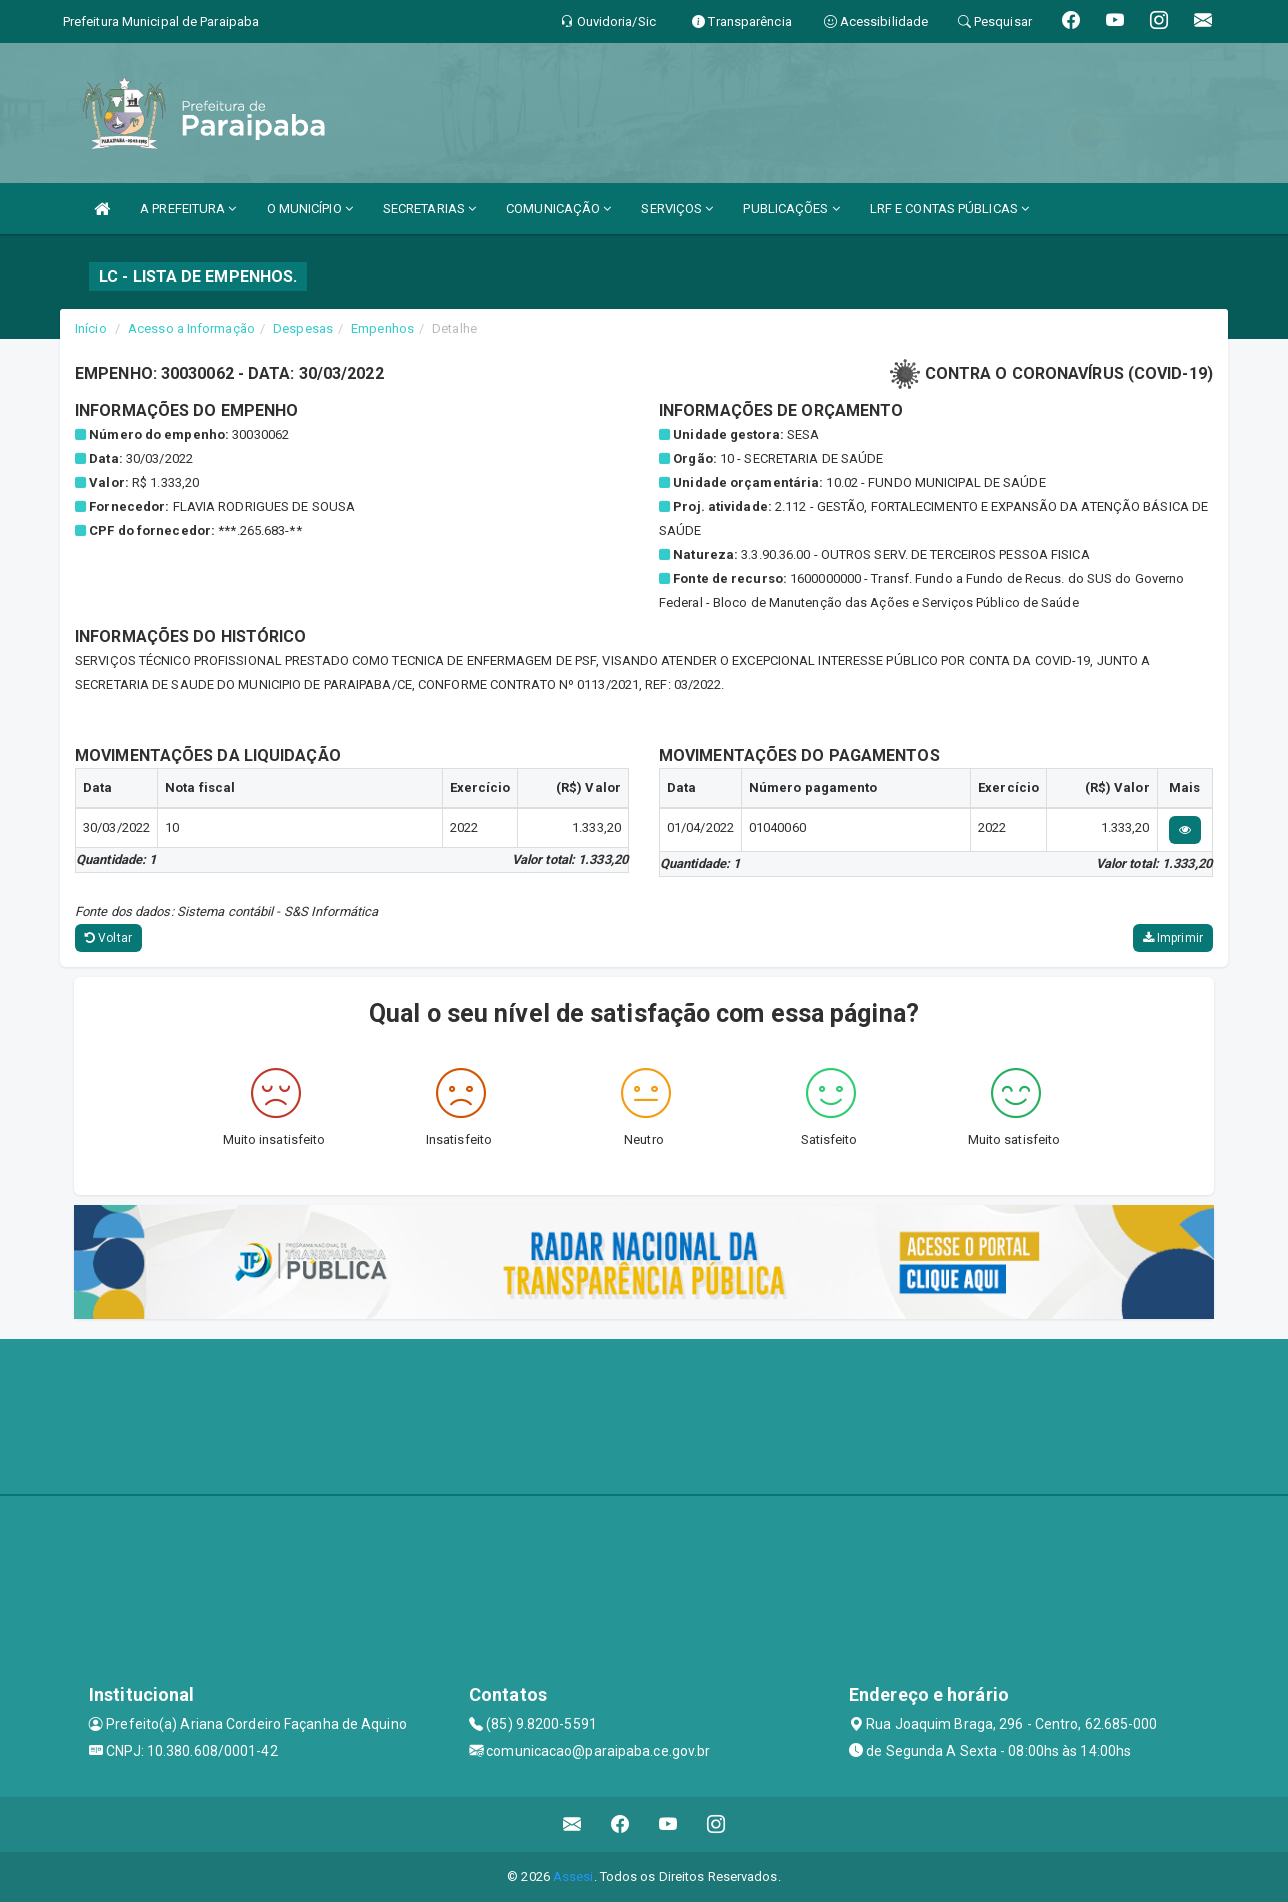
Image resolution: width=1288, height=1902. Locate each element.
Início (91, 328)
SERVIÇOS (677, 208)
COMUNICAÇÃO (558, 208)
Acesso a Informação (191, 328)
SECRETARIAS (429, 208)
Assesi (573, 1876)
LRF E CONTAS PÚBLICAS (949, 208)
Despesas (303, 328)
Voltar (108, 938)
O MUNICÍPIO (310, 208)
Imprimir (1173, 938)
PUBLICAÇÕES (791, 208)
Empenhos (382, 328)
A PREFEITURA (188, 208)
